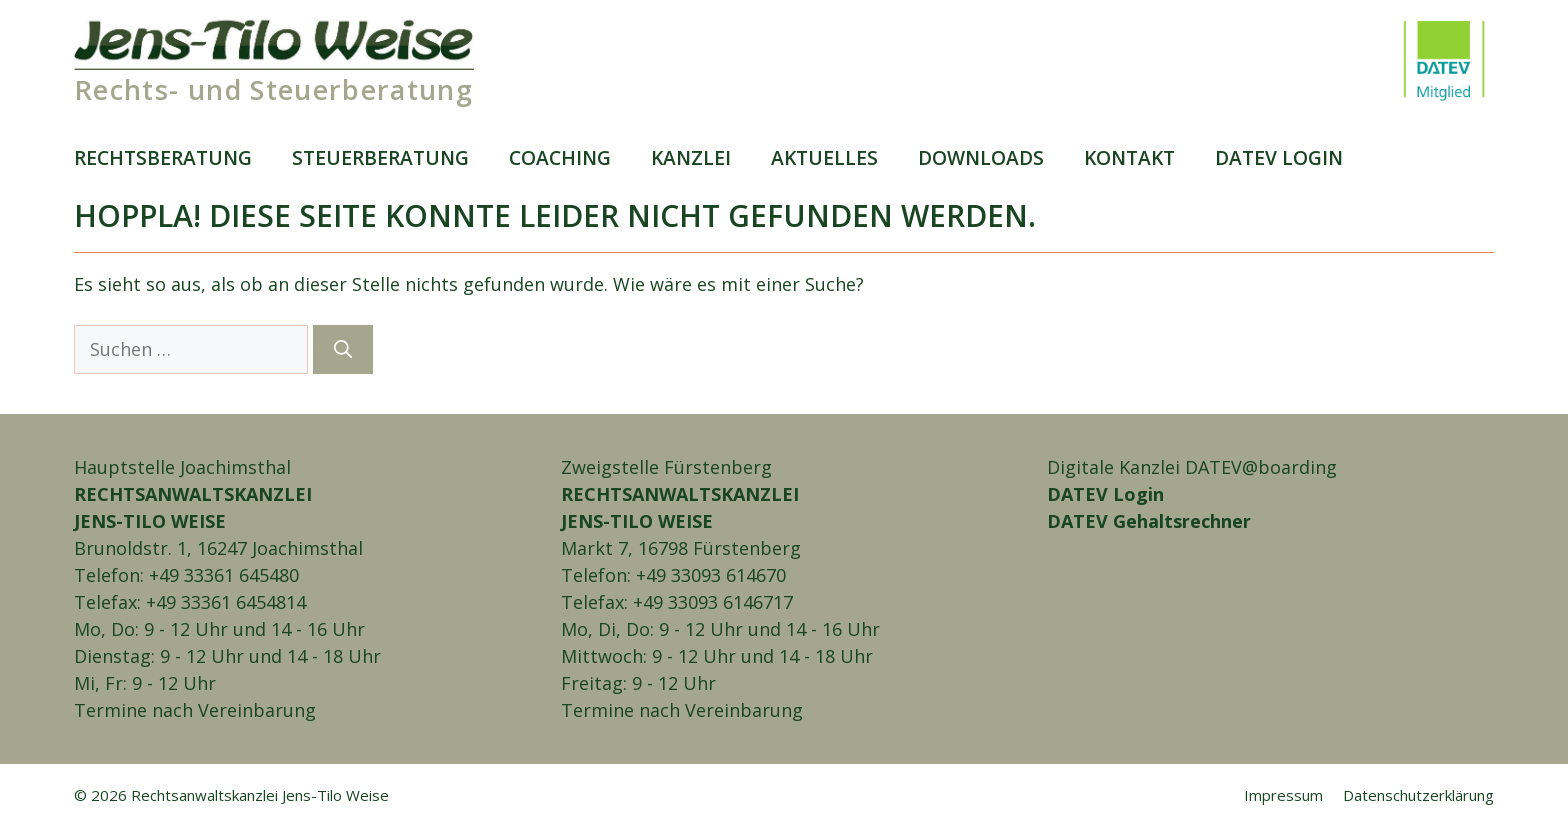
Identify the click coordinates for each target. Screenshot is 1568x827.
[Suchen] (343, 349)
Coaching (560, 157)
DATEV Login (1105, 494)
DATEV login (1279, 157)
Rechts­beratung (163, 157)
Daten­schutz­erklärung (1418, 795)
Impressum (1283, 795)
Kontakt (1129, 157)
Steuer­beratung (380, 157)
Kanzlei (691, 157)
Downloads (981, 157)
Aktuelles (824, 157)
